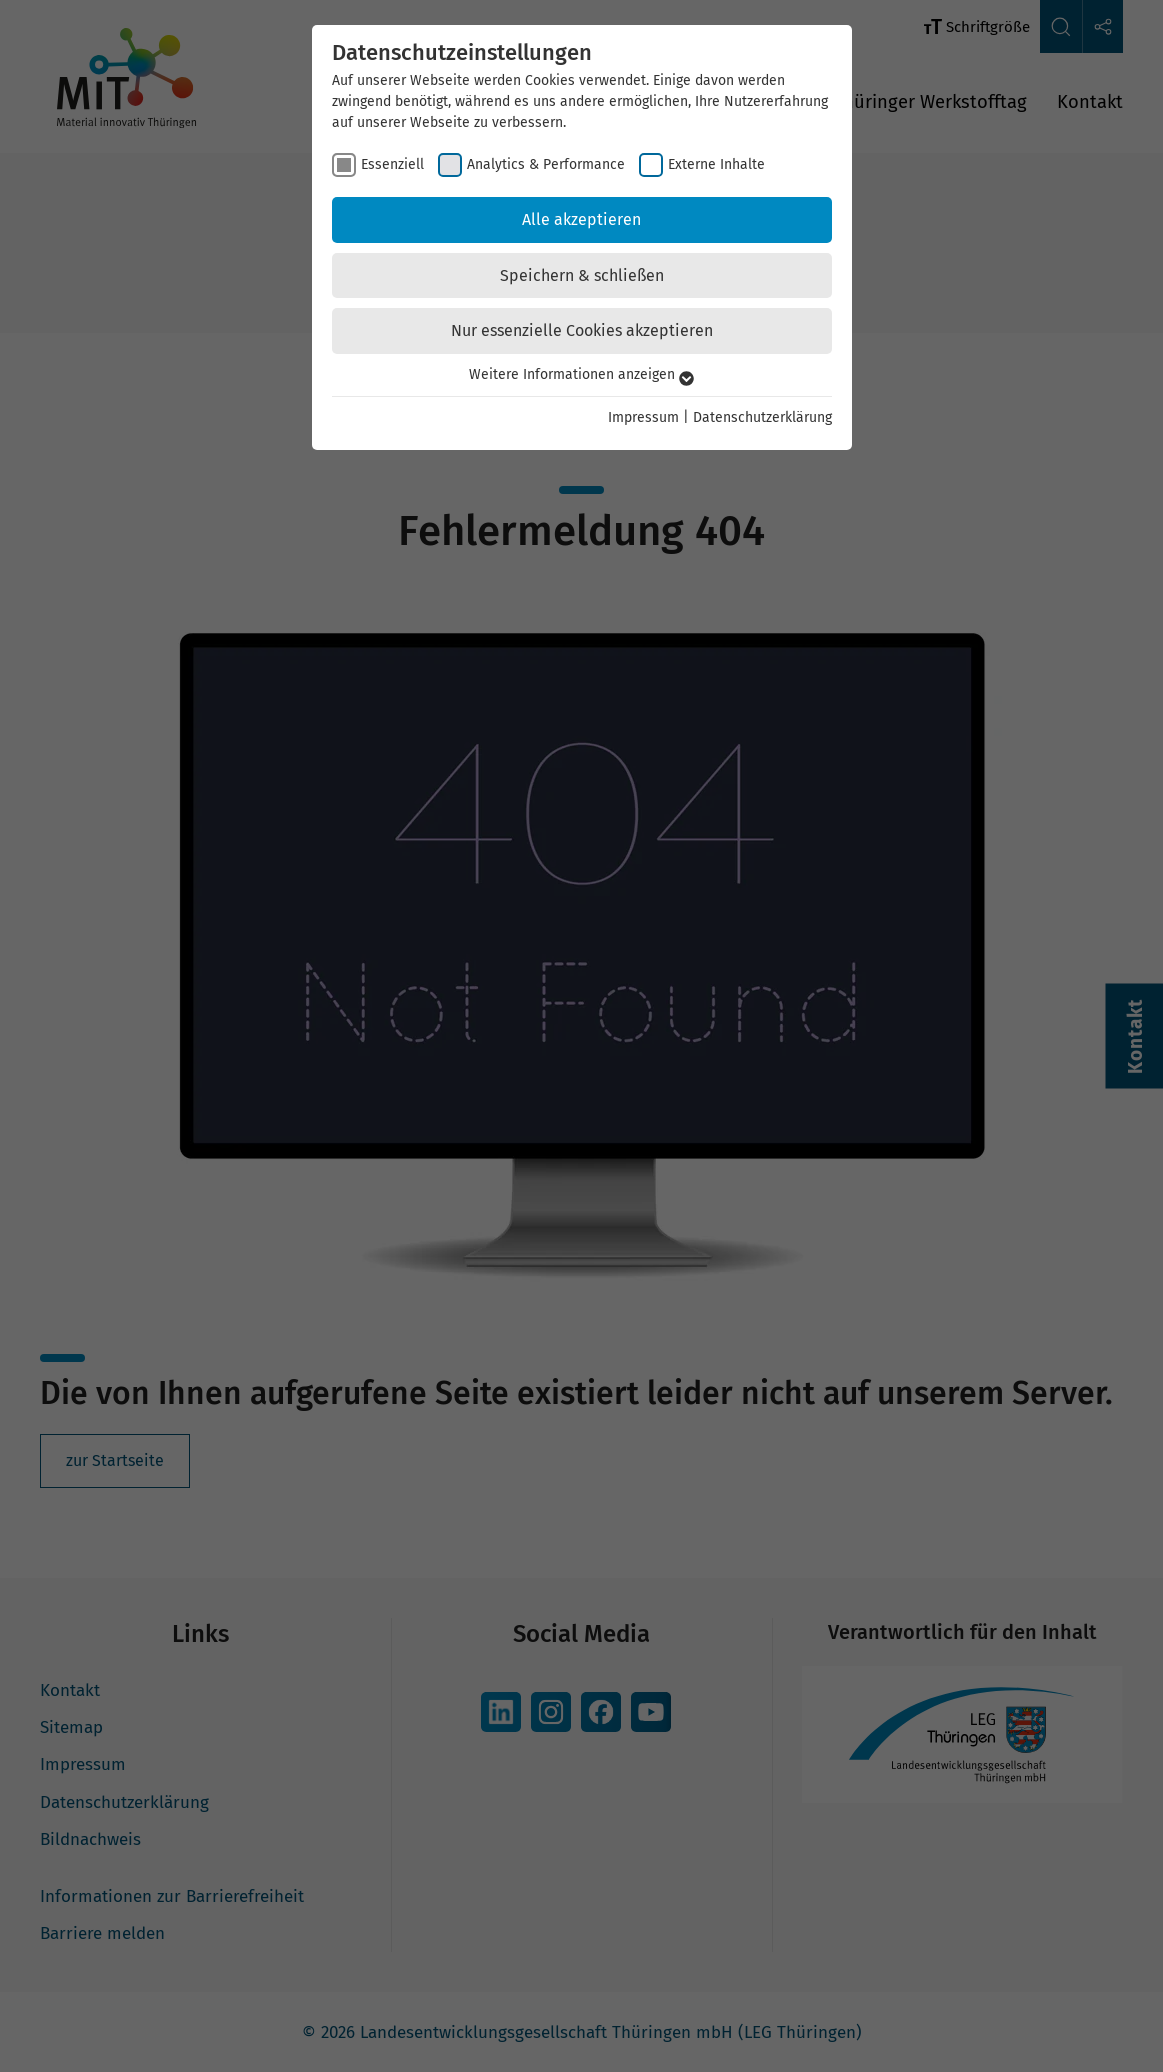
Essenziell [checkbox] (392, 164)
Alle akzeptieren (581, 219)
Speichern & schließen (582, 275)
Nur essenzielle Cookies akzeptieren (582, 330)
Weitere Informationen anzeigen (581, 374)
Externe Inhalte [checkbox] (716, 164)
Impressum (643, 417)
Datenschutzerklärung (762, 417)
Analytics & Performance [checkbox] (546, 164)
